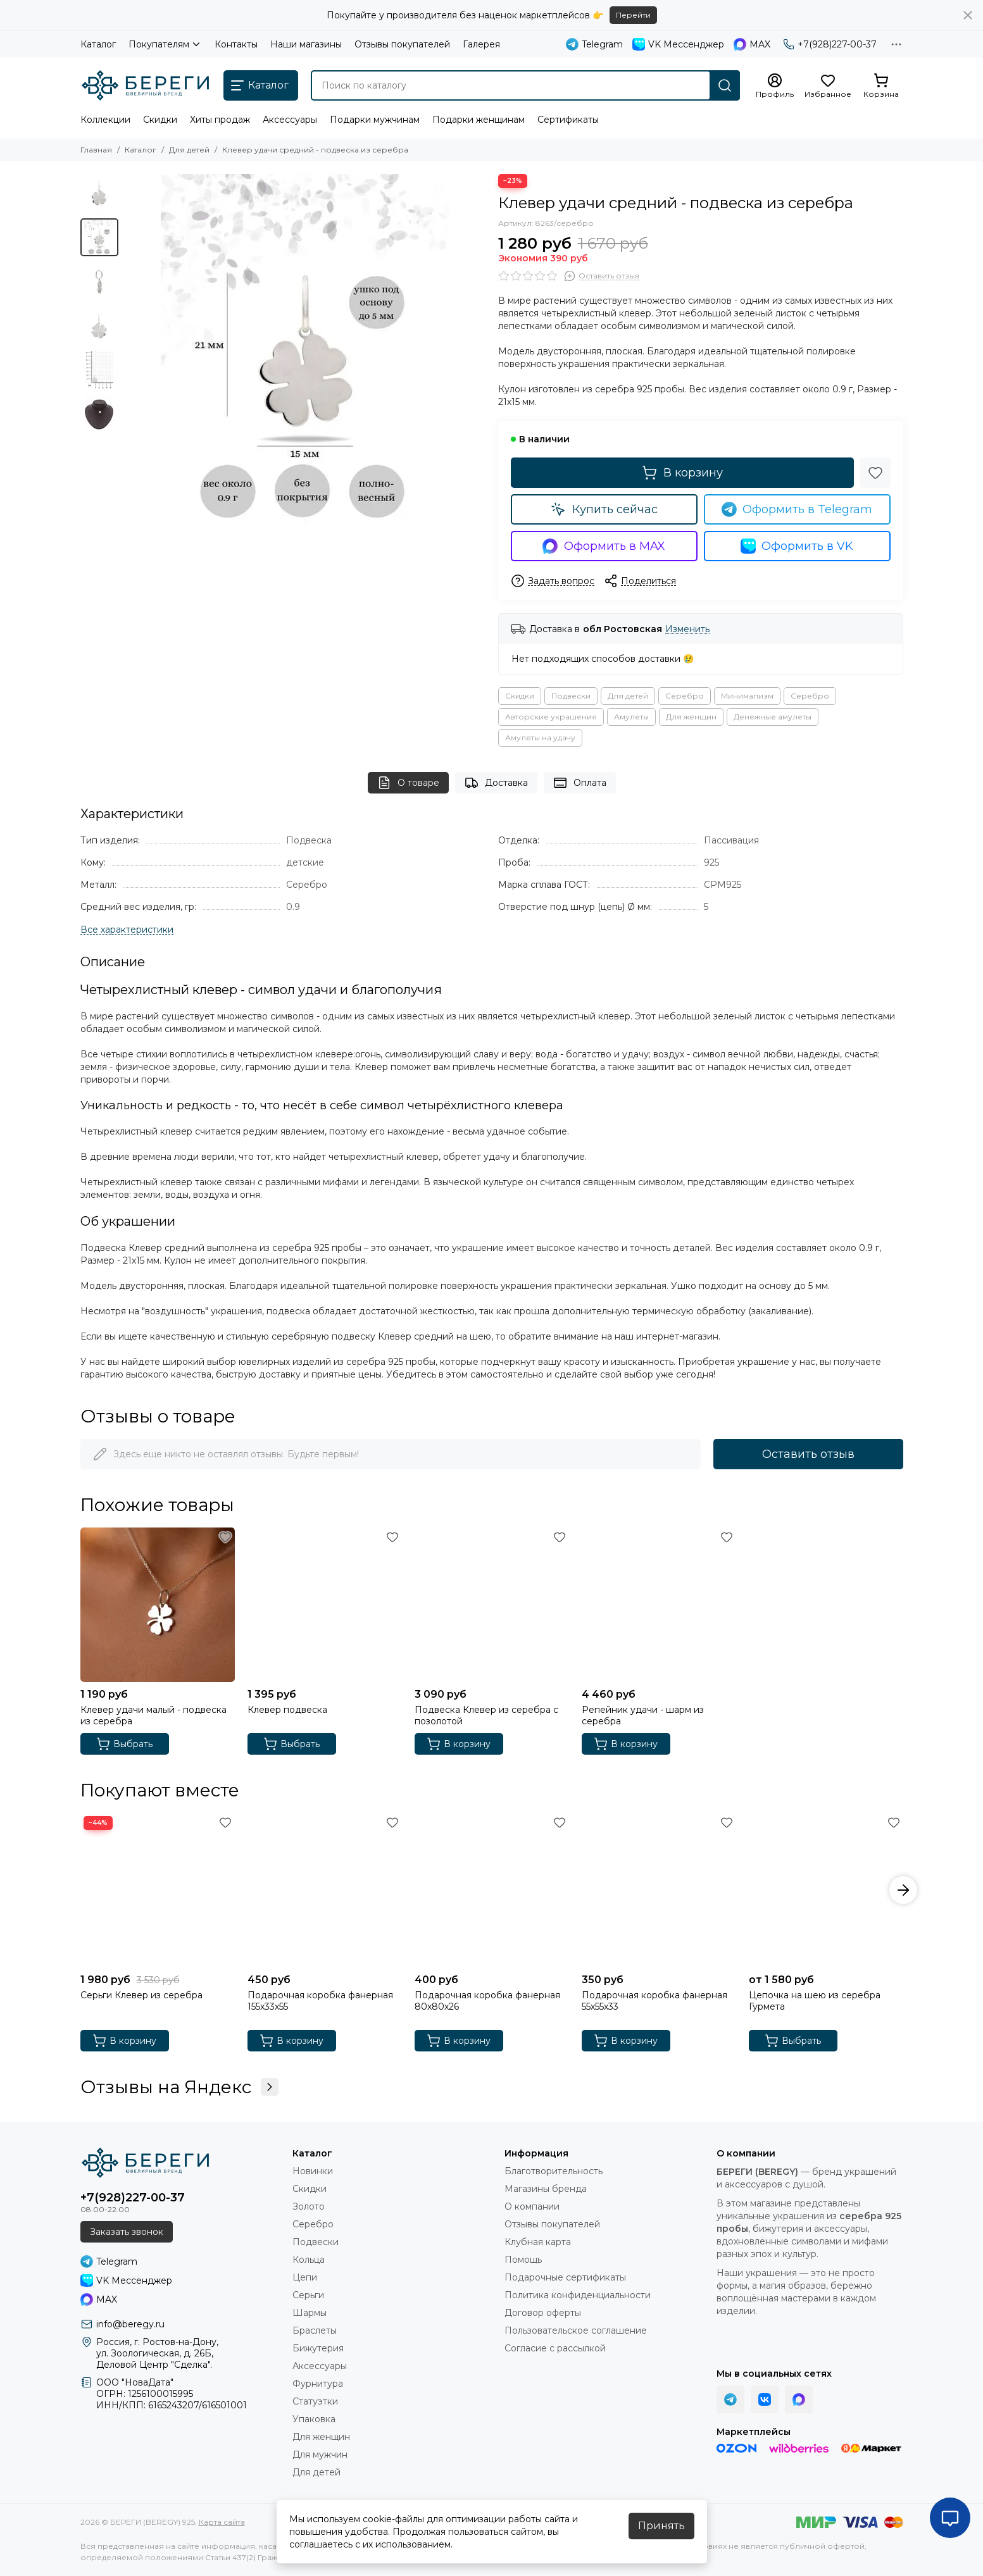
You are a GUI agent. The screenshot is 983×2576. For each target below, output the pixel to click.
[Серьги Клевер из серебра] (157, 1890)
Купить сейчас (604, 509)
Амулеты (631, 716)
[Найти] (725, 85)
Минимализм (747, 695)
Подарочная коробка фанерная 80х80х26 (487, 2000)
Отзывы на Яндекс (179, 2087)
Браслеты (314, 2330)
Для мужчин (319, 2454)
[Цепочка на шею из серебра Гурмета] (826, 1890)
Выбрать (124, 1744)
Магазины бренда (545, 2188)
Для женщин (691, 716)
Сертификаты (568, 119)
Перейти (633, 15)
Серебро (684, 695)
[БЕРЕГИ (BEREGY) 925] (145, 85)
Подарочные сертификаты (565, 2277)
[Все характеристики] (126, 930)
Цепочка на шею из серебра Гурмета (814, 2000)
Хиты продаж (220, 119)
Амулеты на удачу (540, 737)
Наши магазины (306, 44)
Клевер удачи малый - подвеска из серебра (153, 1715)
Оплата (579, 783)
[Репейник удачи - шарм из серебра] (659, 1605)
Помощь (523, 2259)
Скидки (160, 119)
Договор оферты (542, 2312)
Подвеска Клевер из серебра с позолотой (486, 1715)
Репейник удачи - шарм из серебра (643, 1715)
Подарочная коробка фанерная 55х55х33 (654, 2000)
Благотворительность (553, 2171)
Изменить (687, 629)
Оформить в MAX (603, 546)
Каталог (98, 44)
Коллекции (105, 119)
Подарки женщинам (478, 119)
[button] (903, 1890)
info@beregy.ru (130, 2324)
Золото (308, 2206)
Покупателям (165, 44)
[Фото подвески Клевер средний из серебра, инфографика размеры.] (305, 354)
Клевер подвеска (287, 1709)
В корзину (682, 472)
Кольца (308, 2259)
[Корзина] (881, 86)
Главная (96, 149)
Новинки (312, 2171)
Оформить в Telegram (797, 509)
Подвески (571, 695)
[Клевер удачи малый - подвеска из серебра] (157, 1605)
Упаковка (313, 2419)
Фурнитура (317, 2383)
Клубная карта (537, 2242)
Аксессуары (290, 119)
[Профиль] (775, 86)
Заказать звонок (126, 2231)
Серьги (308, 2295)
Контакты (236, 44)
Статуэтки (315, 2401)
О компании (532, 2206)
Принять (661, 2526)
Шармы (309, 2312)
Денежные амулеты (772, 716)
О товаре (408, 783)
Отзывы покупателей (402, 44)
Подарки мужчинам (375, 119)
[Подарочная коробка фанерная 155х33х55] (324, 1890)
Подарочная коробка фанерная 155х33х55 (320, 2000)
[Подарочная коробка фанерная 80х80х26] (492, 1890)
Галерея (481, 44)
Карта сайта (222, 2522)
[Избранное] (828, 86)
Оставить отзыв (808, 1454)
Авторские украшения (551, 716)
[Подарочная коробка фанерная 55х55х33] (659, 1890)
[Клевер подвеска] (324, 1605)
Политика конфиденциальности (577, 2295)
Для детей (189, 149)
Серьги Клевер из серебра (141, 1995)
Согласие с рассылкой (555, 2348)
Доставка (496, 783)
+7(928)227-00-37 (830, 44)
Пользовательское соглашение (575, 2330)
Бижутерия (318, 2348)
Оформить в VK (797, 546)
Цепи (304, 2277)
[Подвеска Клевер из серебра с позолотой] (492, 1605)
